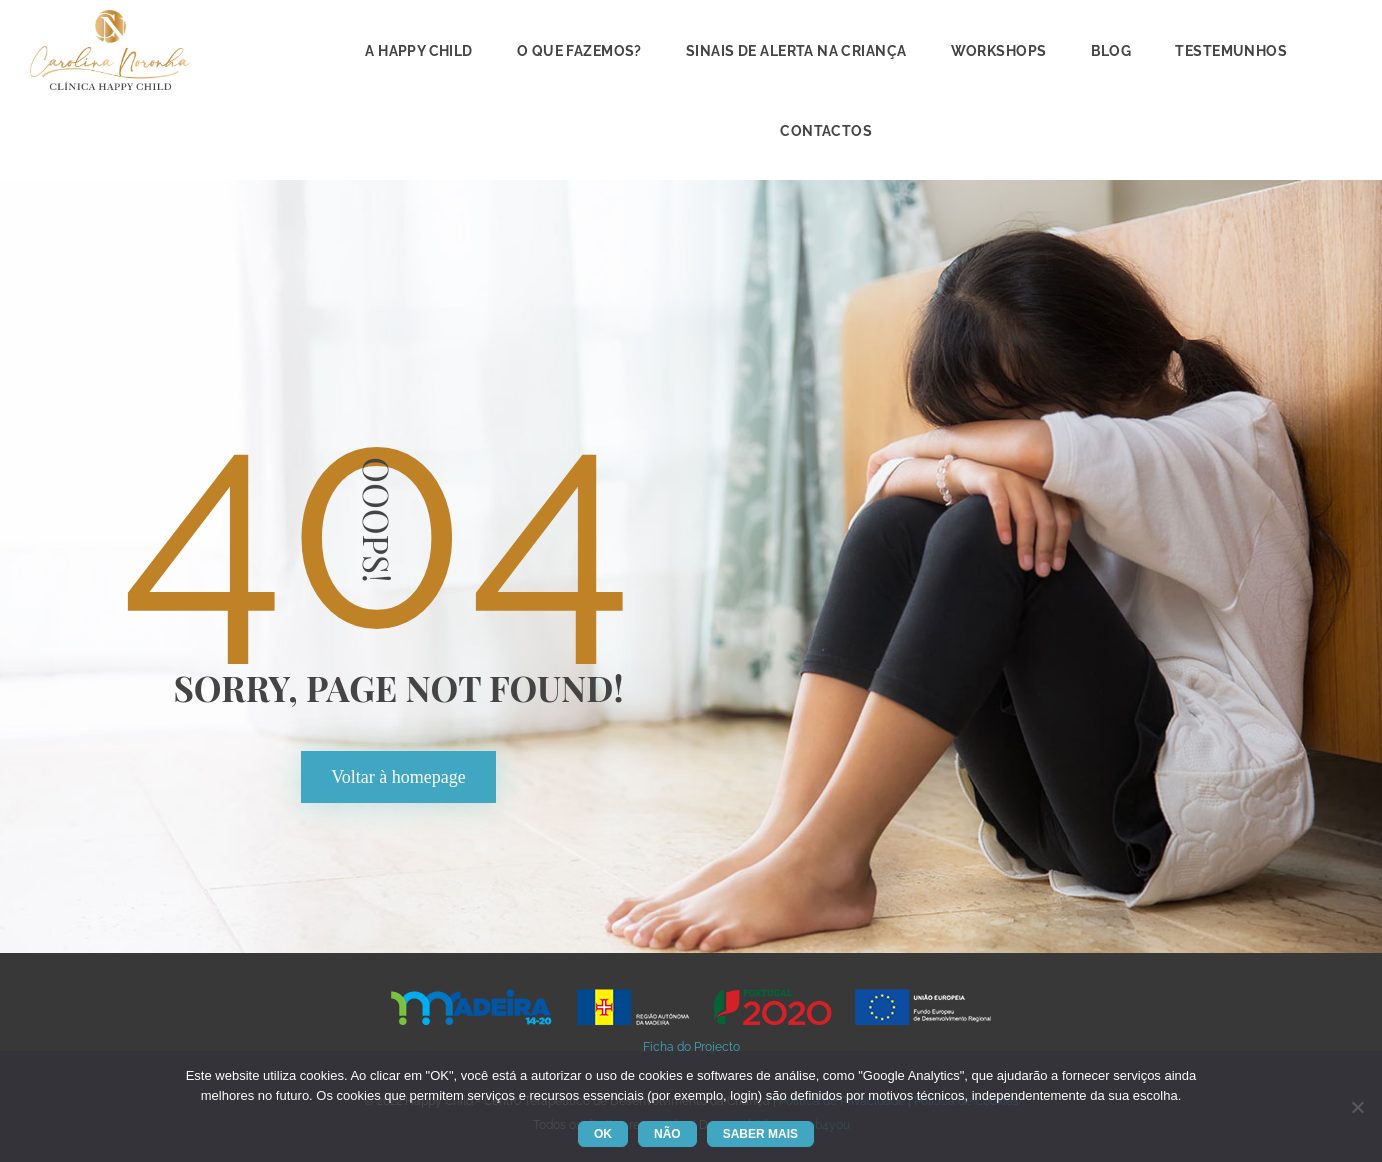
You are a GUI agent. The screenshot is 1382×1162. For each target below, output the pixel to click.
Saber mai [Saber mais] (760, 1134)
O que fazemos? (579, 51)
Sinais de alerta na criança (796, 51)
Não (667, 1134)
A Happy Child (418, 51)
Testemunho (1231, 51)
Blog (1111, 51)
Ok (603, 1134)
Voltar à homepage (398, 777)
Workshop (999, 51)
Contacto (826, 131)
